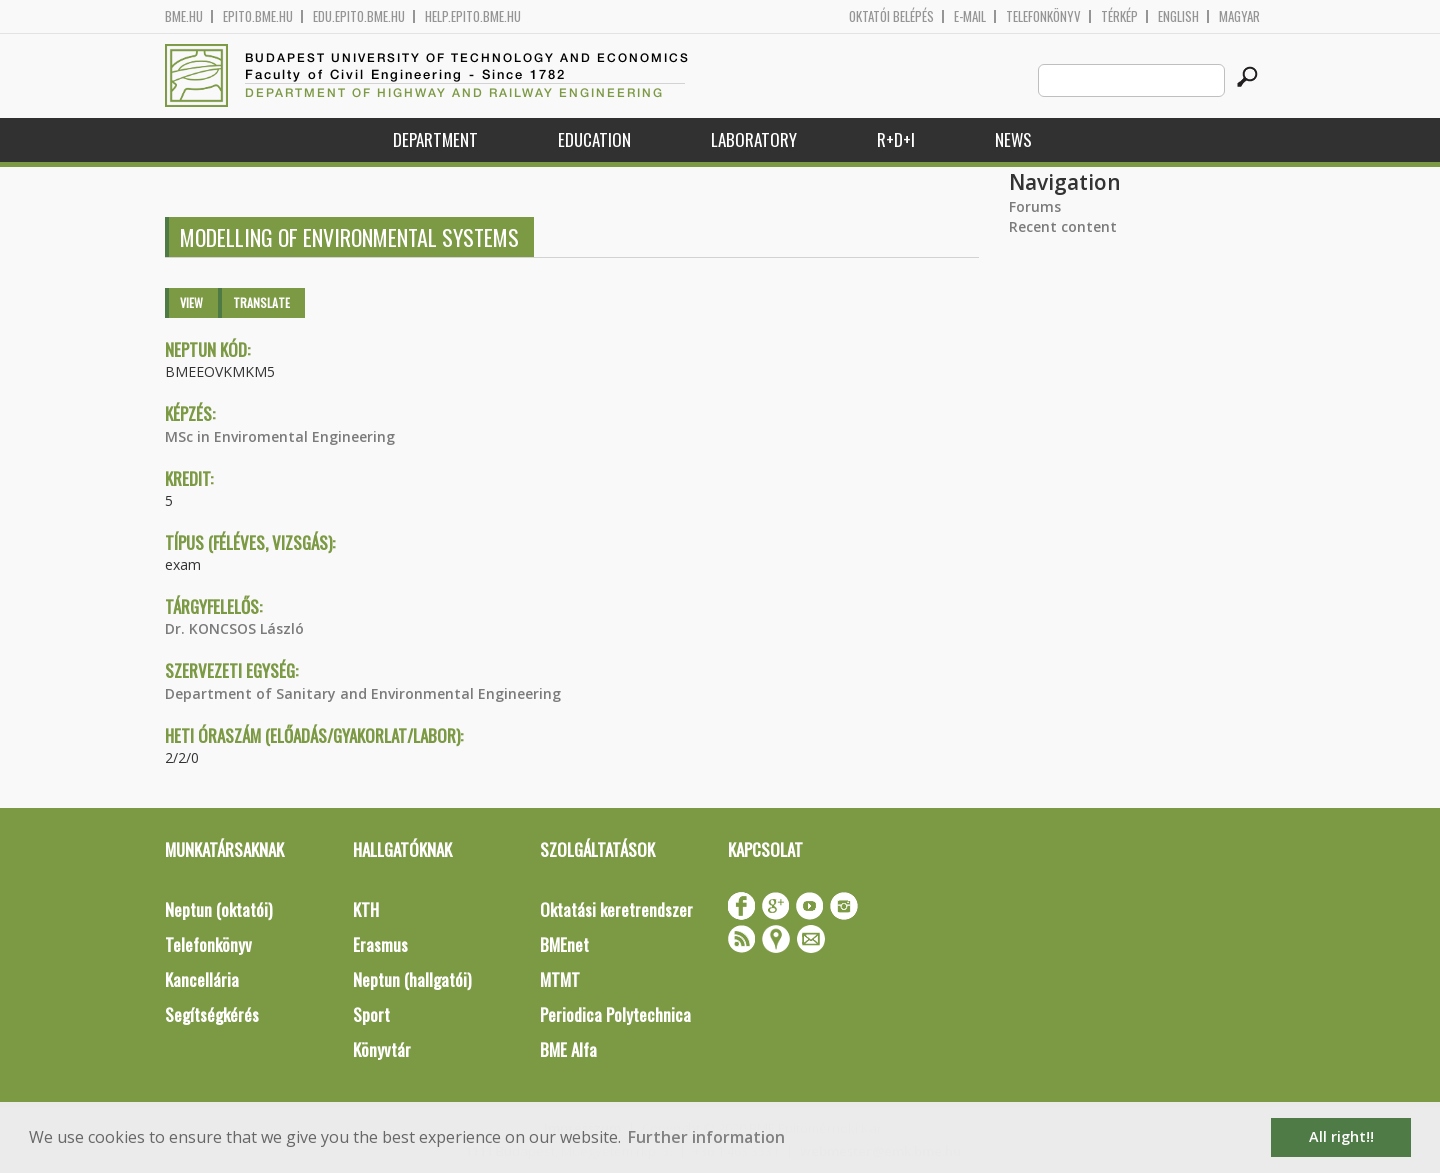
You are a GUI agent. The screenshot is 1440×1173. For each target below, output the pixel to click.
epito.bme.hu (258, 16)
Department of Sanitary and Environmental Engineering (363, 693)
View (191, 302)
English (1178, 16)
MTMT (560, 979)
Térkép (1119, 16)
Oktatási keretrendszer (616, 909)
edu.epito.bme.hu (359, 16)
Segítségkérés (212, 1014)
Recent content (1063, 226)
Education (594, 139)
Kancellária (202, 979)
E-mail (970, 16)
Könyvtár (382, 1049)
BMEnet (564, 944)
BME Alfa (568, 1049)
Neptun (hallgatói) (412, 979)
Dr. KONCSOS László (234, 628)
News (1013, 139)
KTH (366, 909)
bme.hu (184, 16)
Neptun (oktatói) (218, 909)
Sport (371, 1014)
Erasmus (380, 944)
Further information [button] (706, 1137)
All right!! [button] (1341, 1136)
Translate (261, 302)
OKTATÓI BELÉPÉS (891, 16)
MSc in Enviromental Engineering (280, 436)
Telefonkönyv (1043, 16)
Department (435, 139)
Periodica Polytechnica (615, 1014)
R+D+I (896, 139)
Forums (1035, 206)
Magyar (1239, 16)
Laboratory (754, 139)
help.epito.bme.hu (473, 16)
